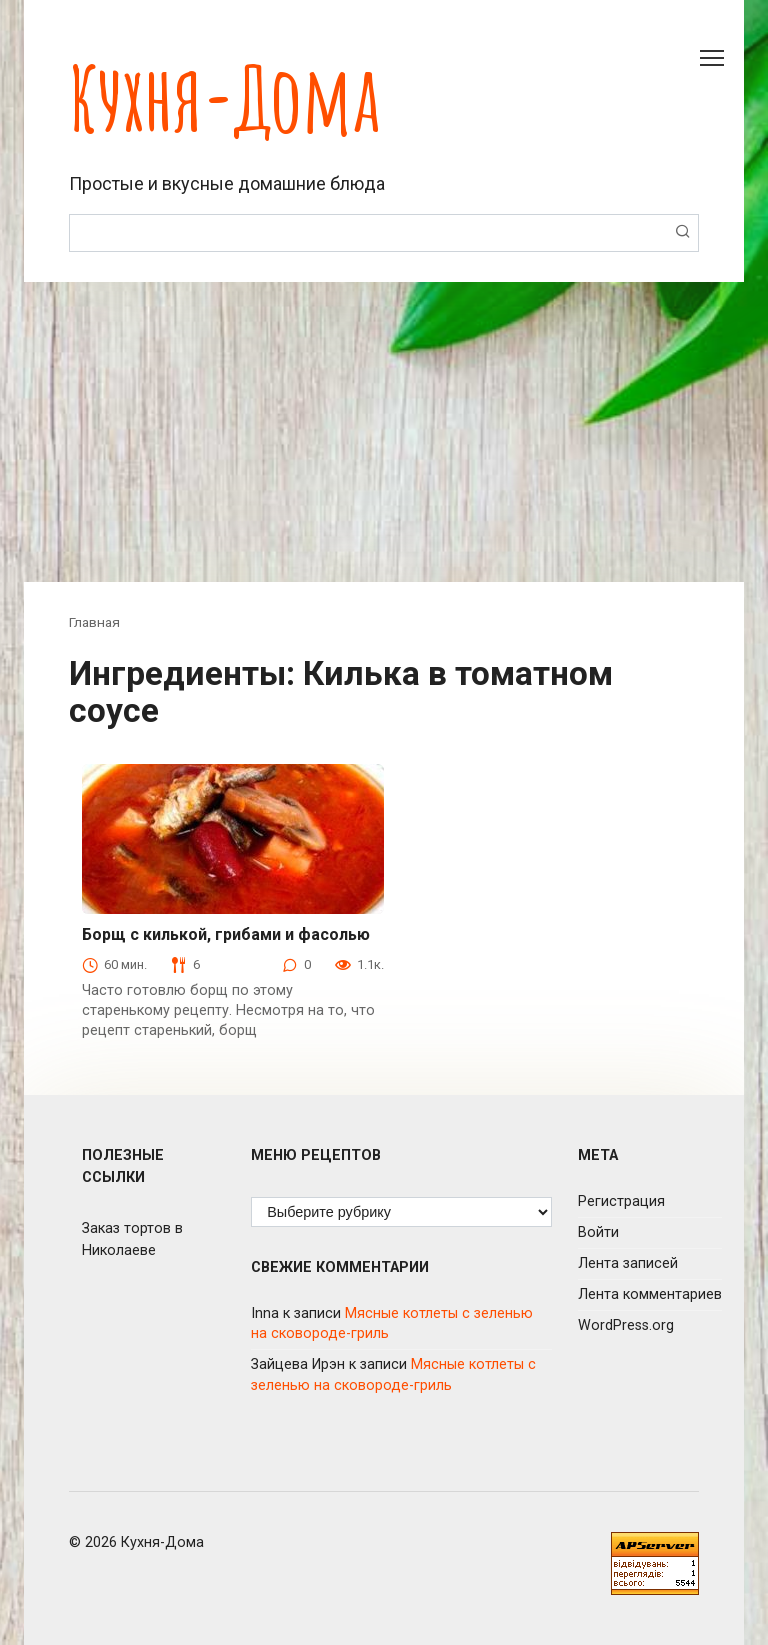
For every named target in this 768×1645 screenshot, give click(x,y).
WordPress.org (626, 1325)
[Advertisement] (384, 432)
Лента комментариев (650, 1294)
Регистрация (621, 1201)
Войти (598, 1232)
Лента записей (628, 1263)
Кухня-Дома (224, 97)
